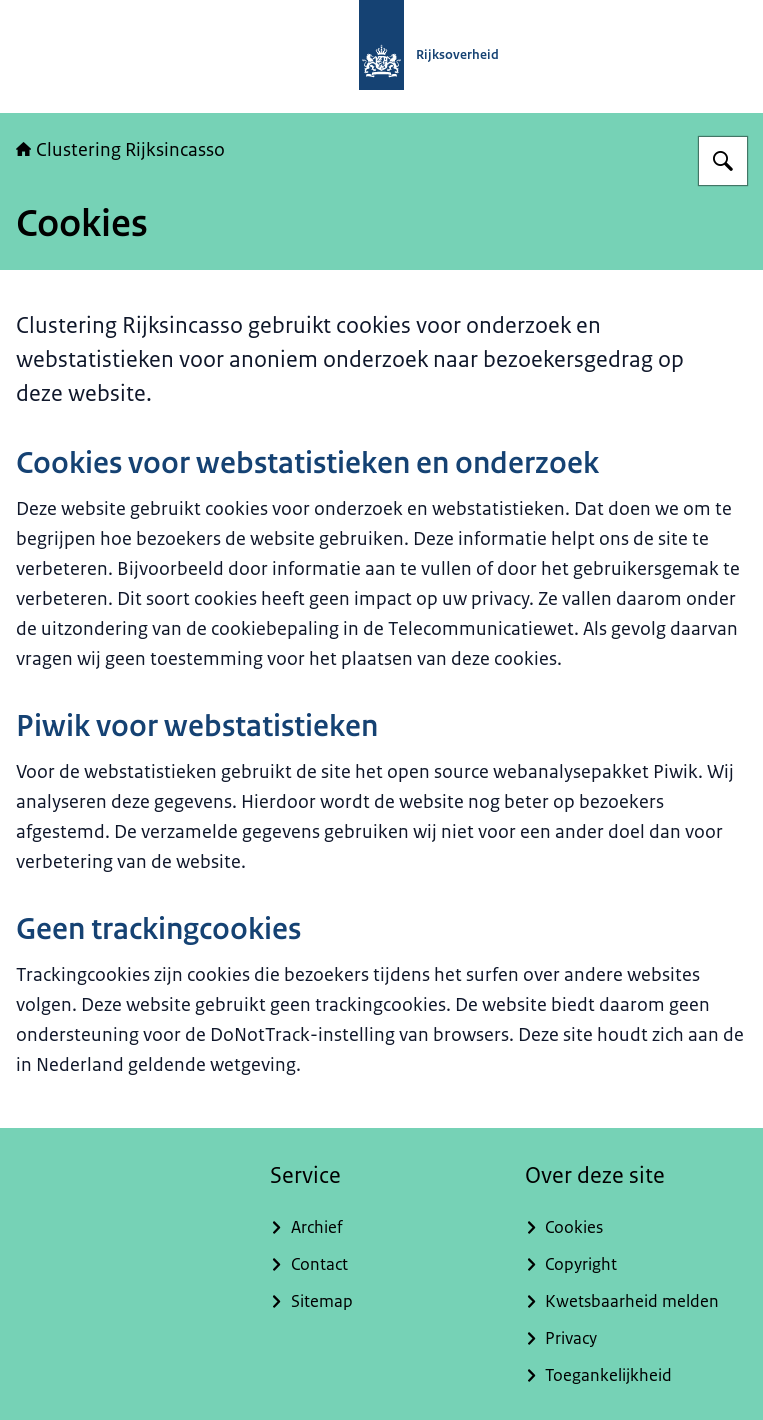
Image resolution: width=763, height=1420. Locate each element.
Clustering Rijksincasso (120, 150)
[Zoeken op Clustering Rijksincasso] (723, 161)
